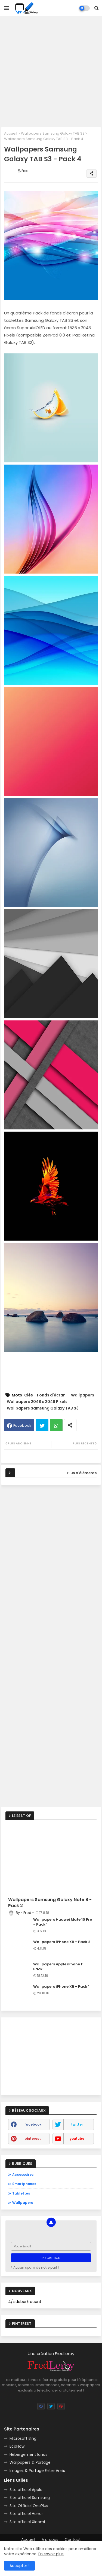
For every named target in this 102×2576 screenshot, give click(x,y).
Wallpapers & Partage (30, 2462)
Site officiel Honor (26, 2513)
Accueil (10, 133)
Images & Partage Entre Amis (37, 2470)
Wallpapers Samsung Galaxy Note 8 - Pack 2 (50, 1903)
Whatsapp (56, 1425)
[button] (96, 8)
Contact (73, 2539)
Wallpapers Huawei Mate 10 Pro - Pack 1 (62, 1922)
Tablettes (21, 2193)
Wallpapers (82, 1395)
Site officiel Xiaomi (27, 2522)
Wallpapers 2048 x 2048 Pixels (37, 1401)
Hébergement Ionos (28, 2454)
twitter (77, 2124)
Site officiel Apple (26, 2489)
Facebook (22, 1425)
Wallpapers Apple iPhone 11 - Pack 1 (59, 1967)
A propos (50, 2539)
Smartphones (24, 2183)
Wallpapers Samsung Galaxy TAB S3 (53, 133)
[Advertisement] (51, 71)
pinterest (32, 2138)
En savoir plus (51, 2554)
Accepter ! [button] (19, 2565)
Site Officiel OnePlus (29, 2505)
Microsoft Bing (23, 2438)
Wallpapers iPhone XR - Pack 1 (61, 1986)
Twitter (42, 1425)
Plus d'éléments (82, 1472)
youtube (77, 2138)
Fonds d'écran (51, 1395)
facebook (32, 2124)
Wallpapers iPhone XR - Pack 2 (61, 1941)
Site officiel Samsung (30, 2497)
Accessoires (22, 2174)
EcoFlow (17, 2446)
